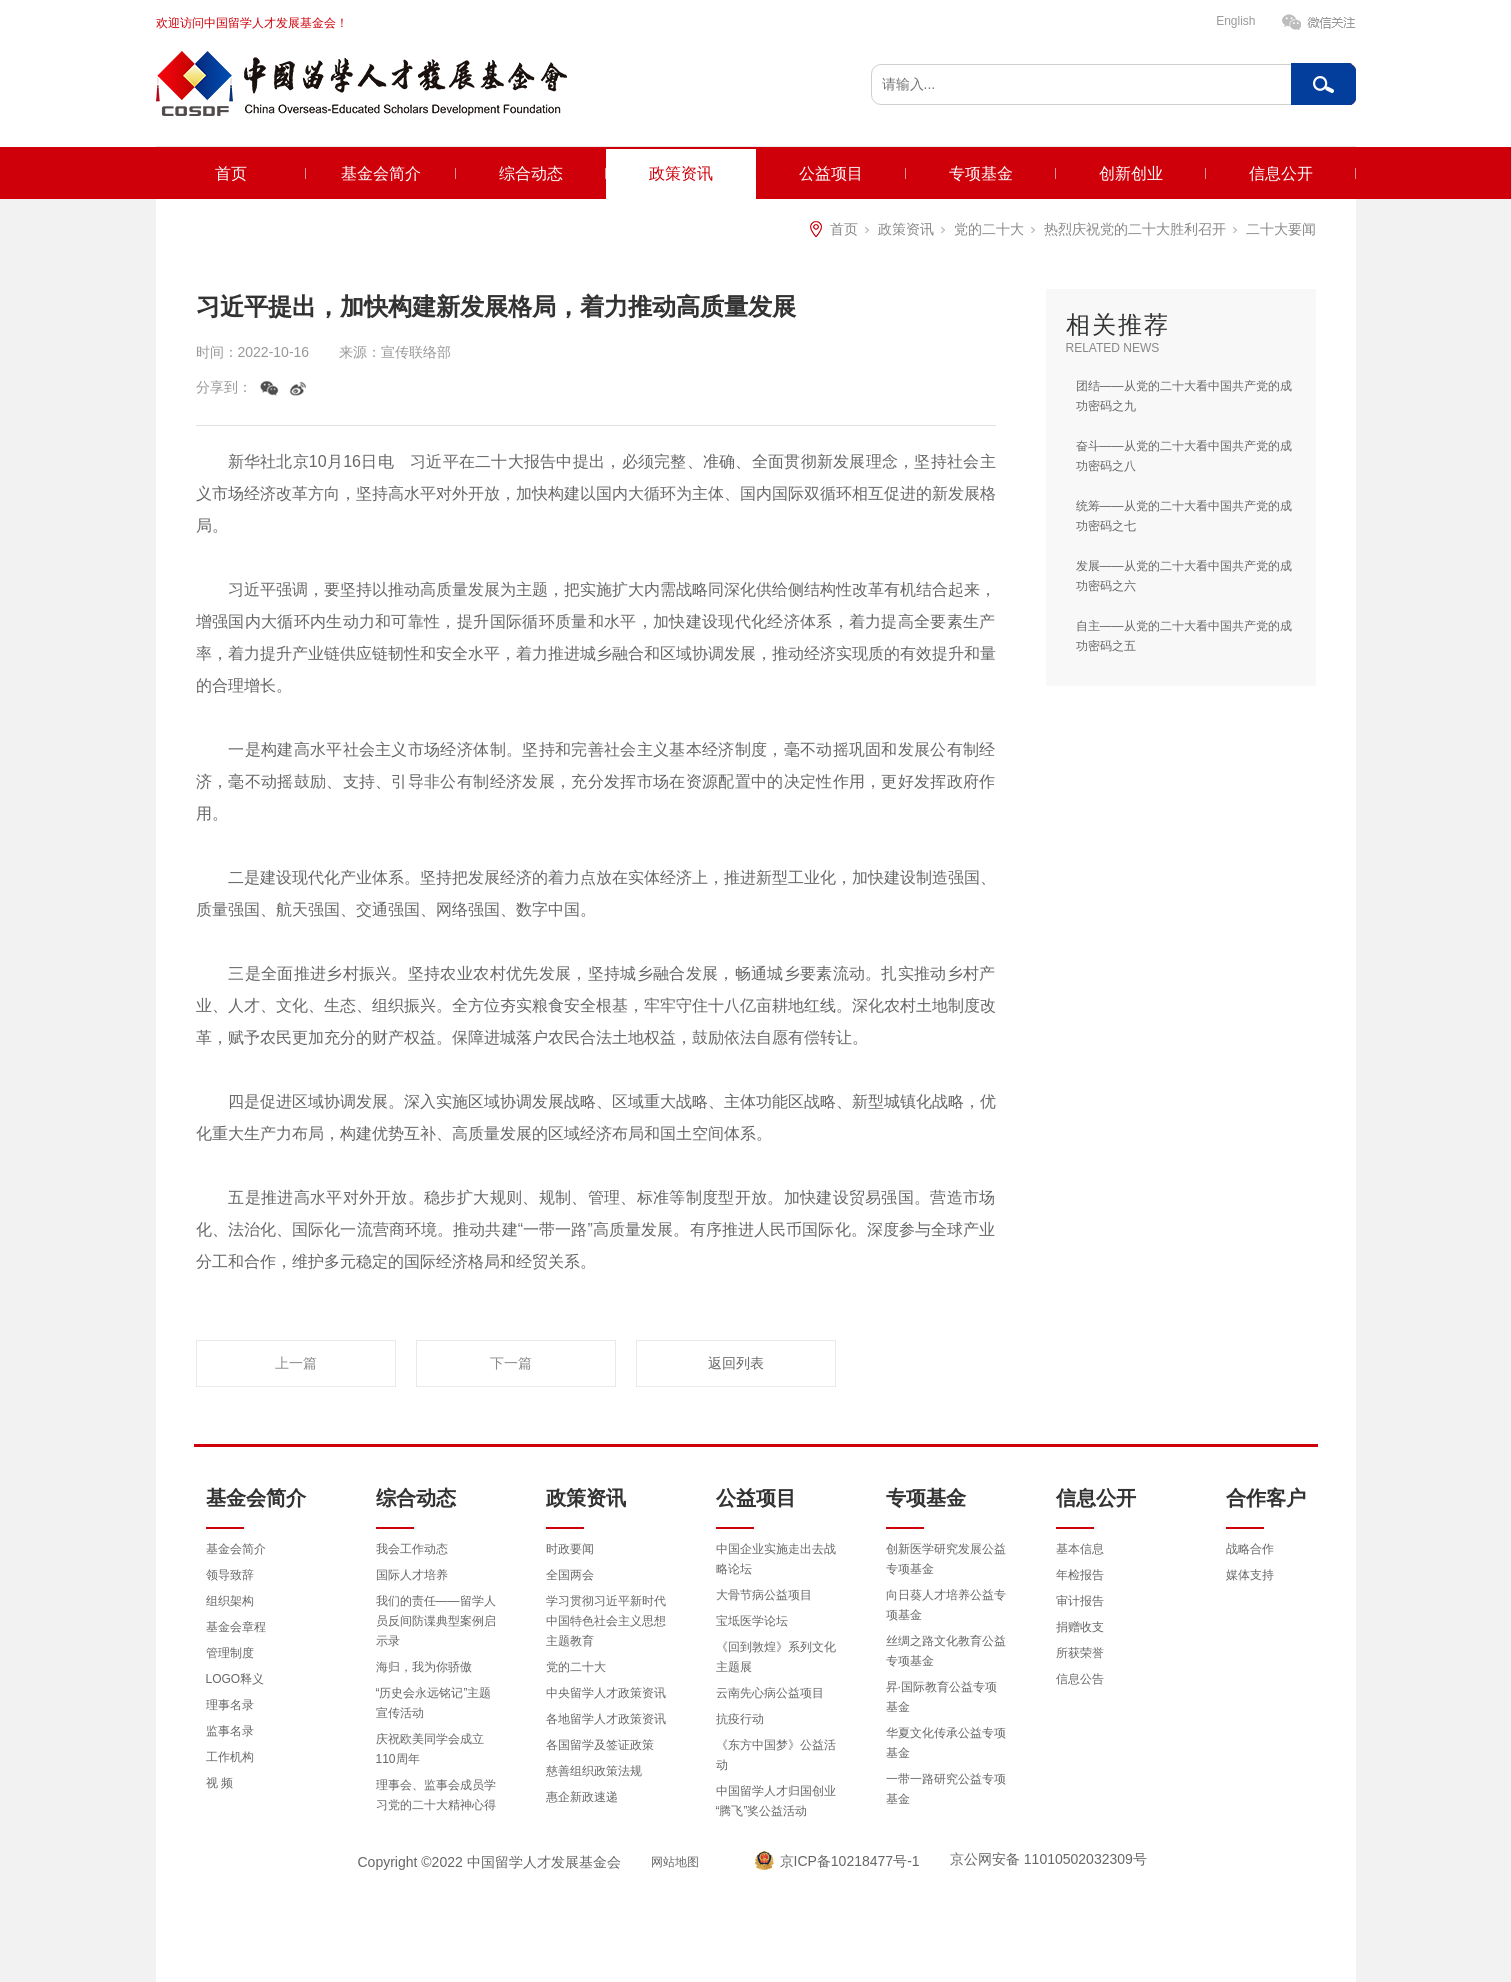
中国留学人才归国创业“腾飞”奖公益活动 (776, 1801)
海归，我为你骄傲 (424, 1667)
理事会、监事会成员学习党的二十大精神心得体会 (436, 1805)
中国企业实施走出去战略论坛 (776, 1559)
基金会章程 (236, 1627)
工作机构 (230, 1757)
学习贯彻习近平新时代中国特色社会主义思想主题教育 (606, 1621)
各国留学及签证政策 (600, 1745)
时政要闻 (570, 1549)
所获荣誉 (1080, 1653)
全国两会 (570, 1575)
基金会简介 (381, 173)
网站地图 (675, 1862)
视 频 (219, 1783)
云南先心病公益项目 (770, 1693)
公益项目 (831, 173)
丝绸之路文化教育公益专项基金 (946, 1651)
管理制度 (230, 1653)
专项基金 (981, 173)
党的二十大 (989, 229)
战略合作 (1250, 1549)
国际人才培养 (412, 1575)
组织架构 (230, 1601)
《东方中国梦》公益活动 (776, 1755)
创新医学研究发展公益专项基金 (946, 1559)
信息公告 (1080, 1679)
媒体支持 (1250, 1575)
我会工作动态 (412, 1549)
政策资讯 (681, 173)
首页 (231, 173)
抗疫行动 (740, 1719)
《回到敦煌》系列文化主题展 (776, 1657)
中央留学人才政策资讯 (606, 1693)
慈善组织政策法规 (594, 1771)
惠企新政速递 (582, 1797)
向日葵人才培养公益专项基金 (946, 1605)
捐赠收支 (1080, 1627)
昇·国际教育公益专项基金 (941, 1697)
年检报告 (1080, 1575)
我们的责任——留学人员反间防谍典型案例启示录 (436, 1621)
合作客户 (1266, 1498)
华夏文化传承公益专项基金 (946, 1743)
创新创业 (1131, 173)
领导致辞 (230, 1575)
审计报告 (1080, 1601)
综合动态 (531, 173)
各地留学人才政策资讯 (606, 1719)
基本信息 (1080, 1549)
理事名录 (230, 1705)
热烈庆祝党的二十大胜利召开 (1135, 229)
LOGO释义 (235, 1679)
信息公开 (1281, 173)
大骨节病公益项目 (764, 1595)
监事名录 (230, 1731)
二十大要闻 (1281, 229)
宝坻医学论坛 (752, 1621)
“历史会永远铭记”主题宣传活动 (434, 1703)
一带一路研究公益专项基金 (946, 1789)
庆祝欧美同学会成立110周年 (430, 1749)
